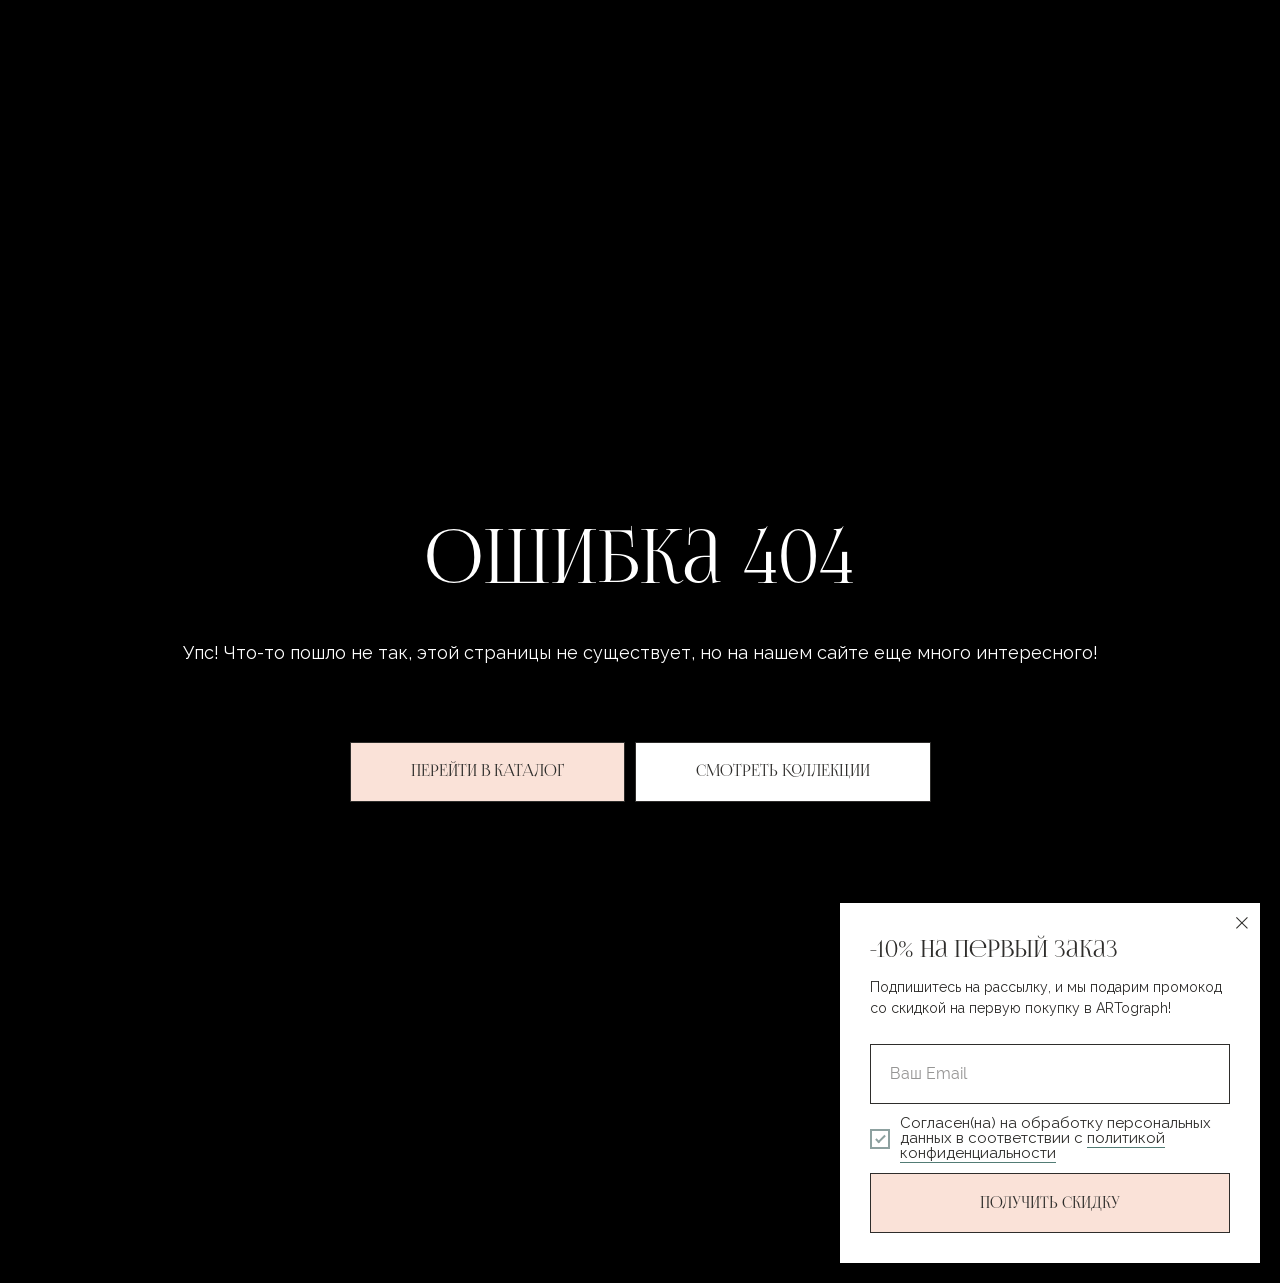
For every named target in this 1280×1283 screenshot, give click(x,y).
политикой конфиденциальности (1032, 1145)
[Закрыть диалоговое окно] (1242, 923)
